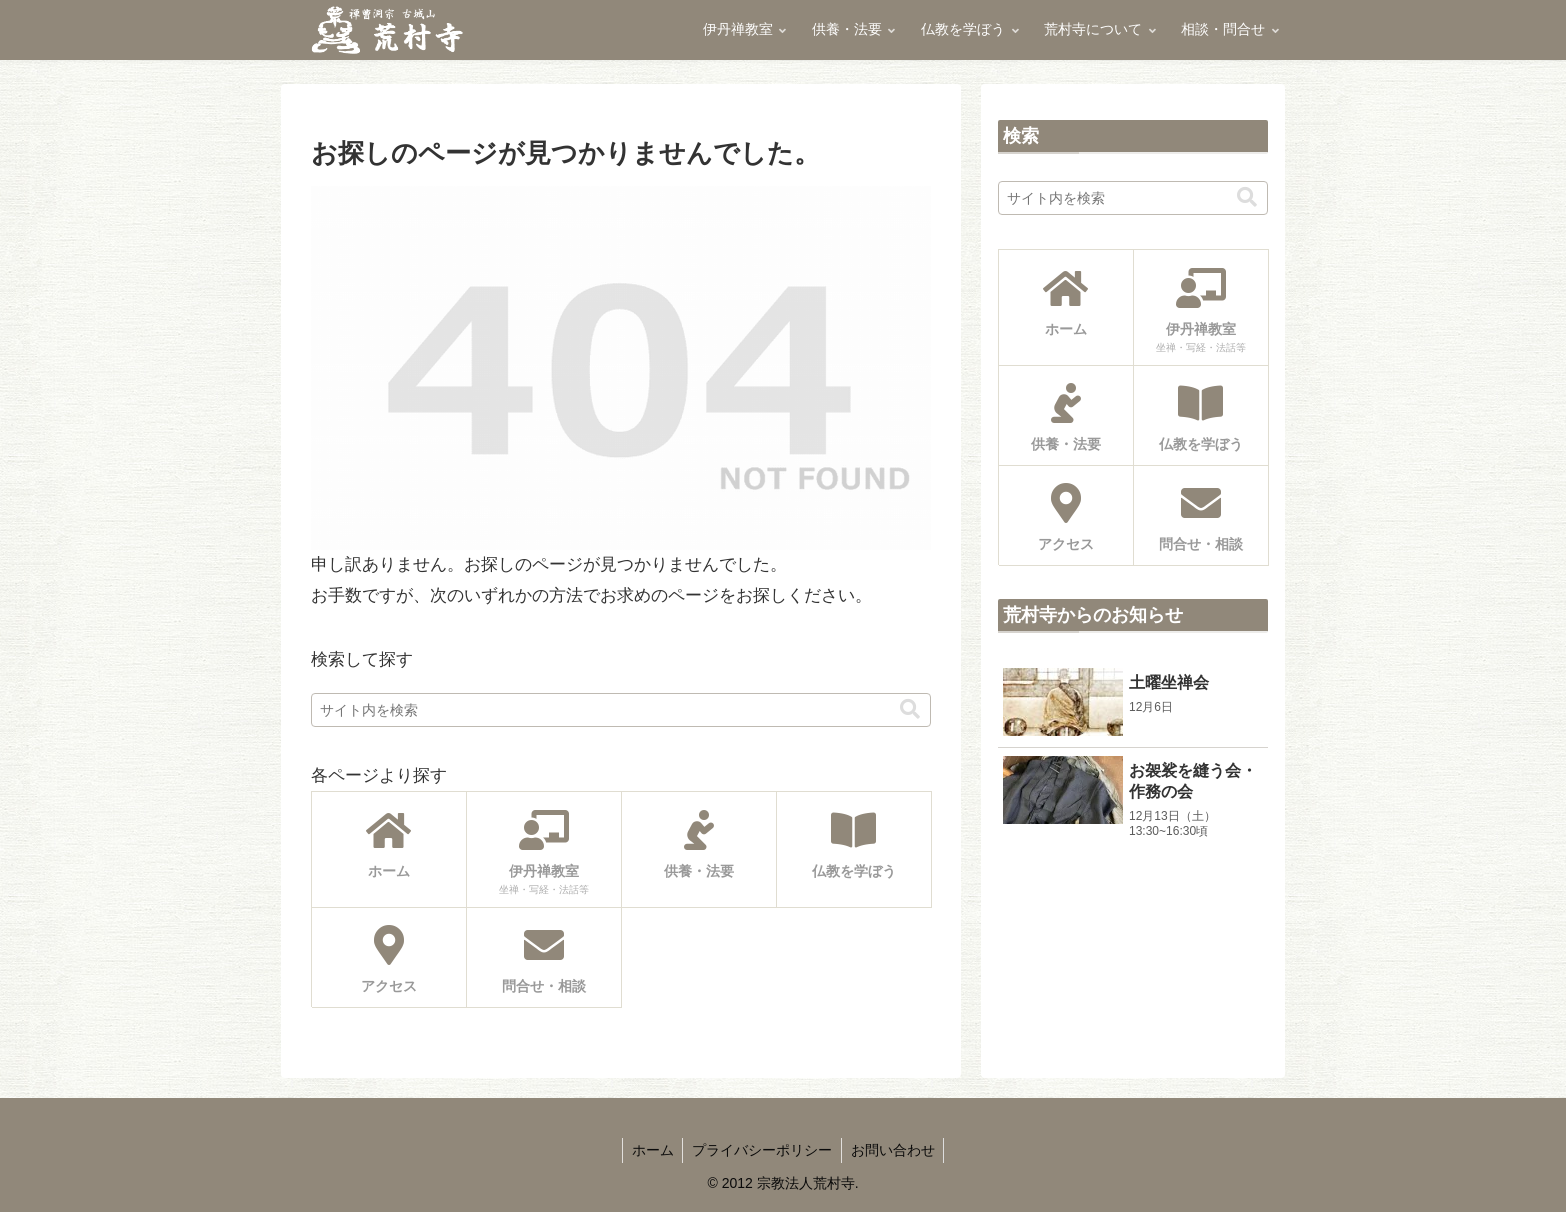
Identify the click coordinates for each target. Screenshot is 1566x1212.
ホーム (650, 1150)
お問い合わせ (895, 1150)
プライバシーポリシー (762, 1150)
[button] (910, 709)
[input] (621, 710)
